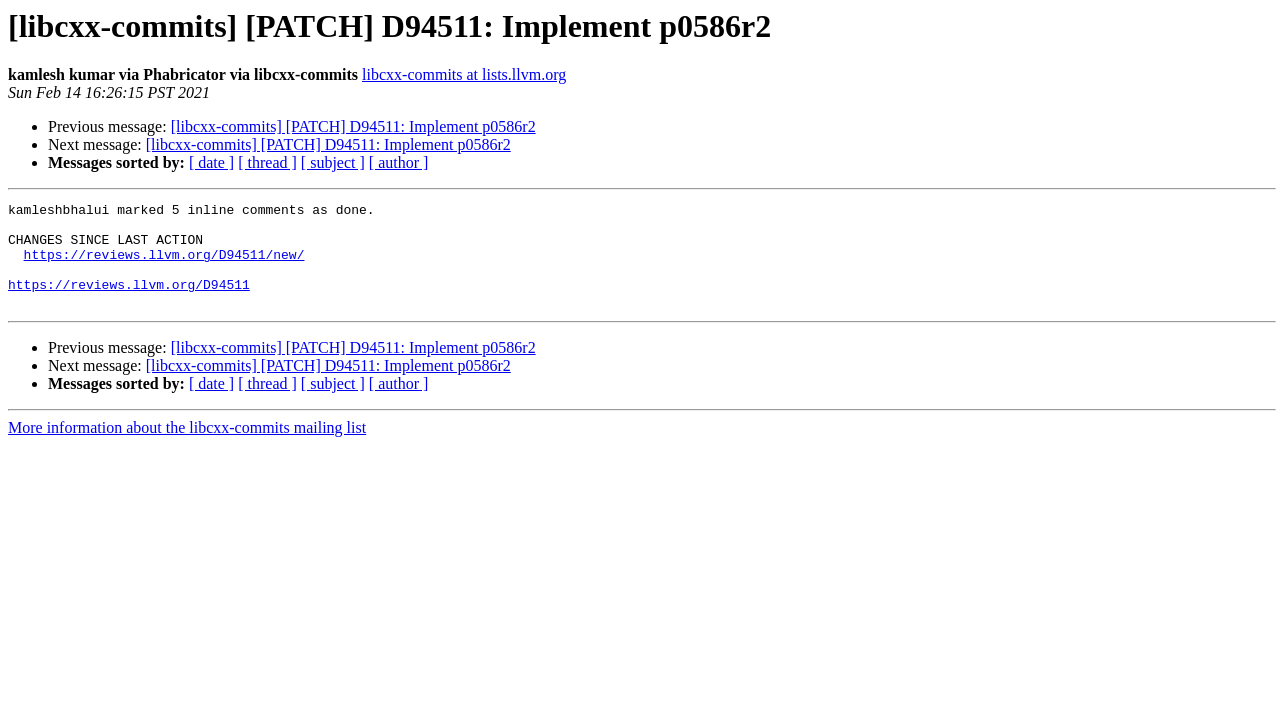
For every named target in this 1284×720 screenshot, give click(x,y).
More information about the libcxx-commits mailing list (187, 448)
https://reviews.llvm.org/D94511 (129, 302)
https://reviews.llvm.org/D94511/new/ (164, 266)
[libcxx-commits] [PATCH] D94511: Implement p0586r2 (353, 126)
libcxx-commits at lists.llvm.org (464, 74)
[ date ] (211, 162)
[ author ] (399, 162)
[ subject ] (333, 162)
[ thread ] (267, 162)
